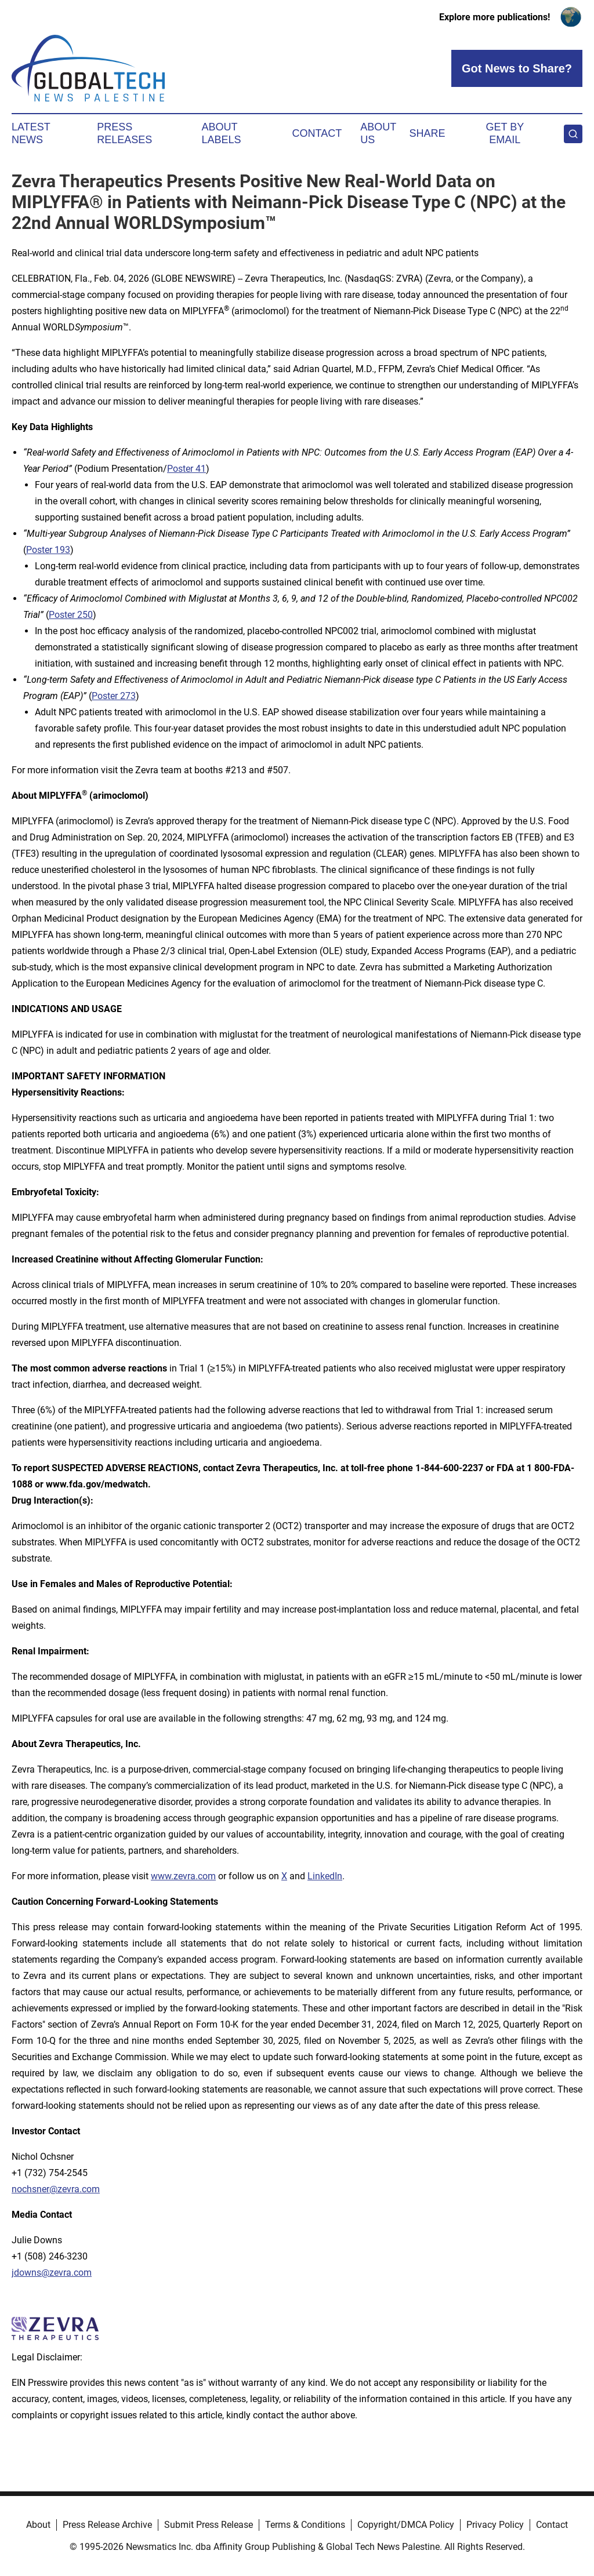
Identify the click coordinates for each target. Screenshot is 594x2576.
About (38, 2524)
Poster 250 (71, 614)
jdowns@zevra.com (52, 2272)
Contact (317, 133)
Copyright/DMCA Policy (405, 2524)
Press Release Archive (107, 2524)
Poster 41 (186, 468)
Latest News (31, 133)
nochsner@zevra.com (56, 2189)
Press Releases (124, 133)
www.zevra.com (183, 1876)
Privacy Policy (495, 2524)
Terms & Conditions (305, 2524)
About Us (378, 133)
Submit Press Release (208, 2524)
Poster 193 (48, 549)
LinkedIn (324, 1876)
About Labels (221, 133)
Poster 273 (114, 695)
